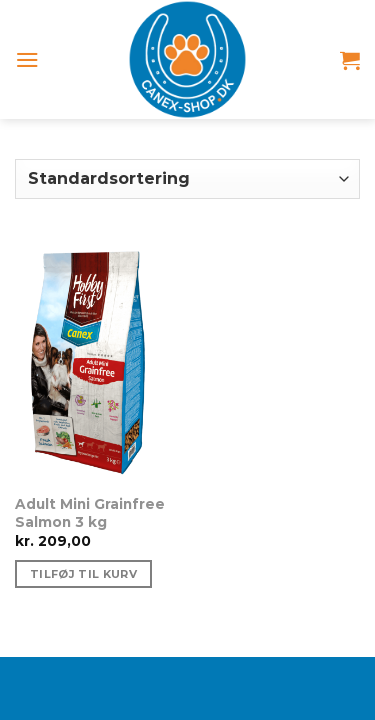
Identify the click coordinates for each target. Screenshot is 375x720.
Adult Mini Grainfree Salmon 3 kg (90, 513)
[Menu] (27, 59)
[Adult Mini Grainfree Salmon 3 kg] (96, 361)
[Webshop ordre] (187, 179)
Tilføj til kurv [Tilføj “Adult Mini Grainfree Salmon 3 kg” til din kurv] (83, 574)
